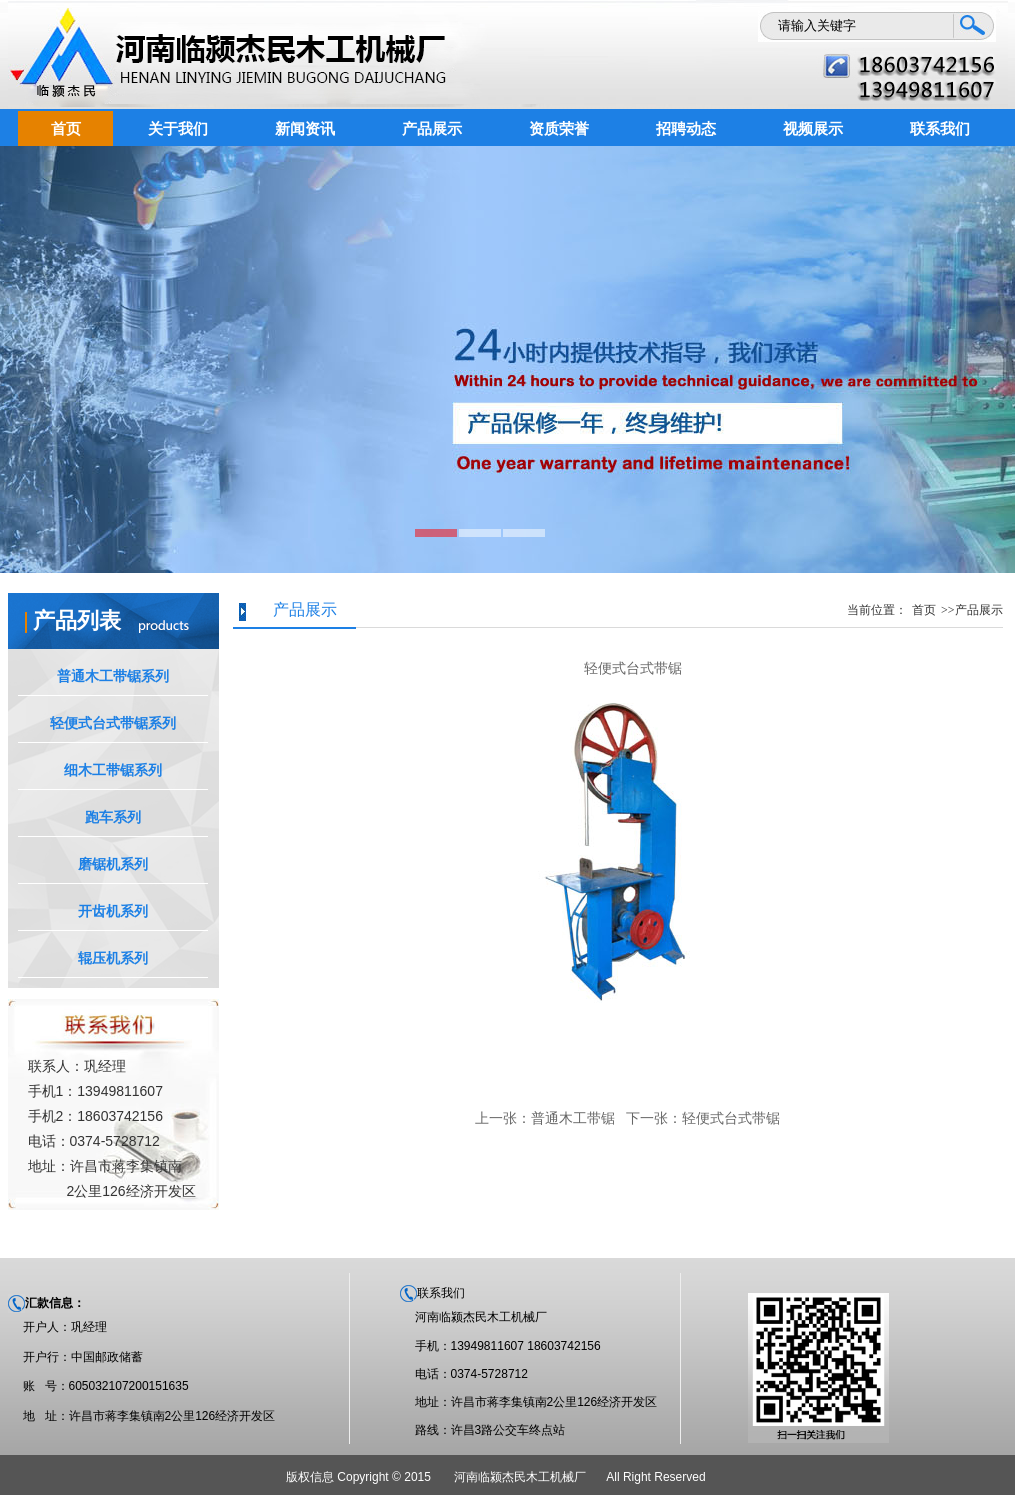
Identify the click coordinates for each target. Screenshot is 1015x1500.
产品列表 (77, 620)
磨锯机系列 (113, 864)
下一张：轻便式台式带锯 (703, 1118)
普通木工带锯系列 (113, 676)
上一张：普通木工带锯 (545, 1118)
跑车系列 (113, 817)
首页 (924, 610)
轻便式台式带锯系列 (113, 723)
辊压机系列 (113, 958)
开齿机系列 (113, 911)
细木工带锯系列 (113, 770)
